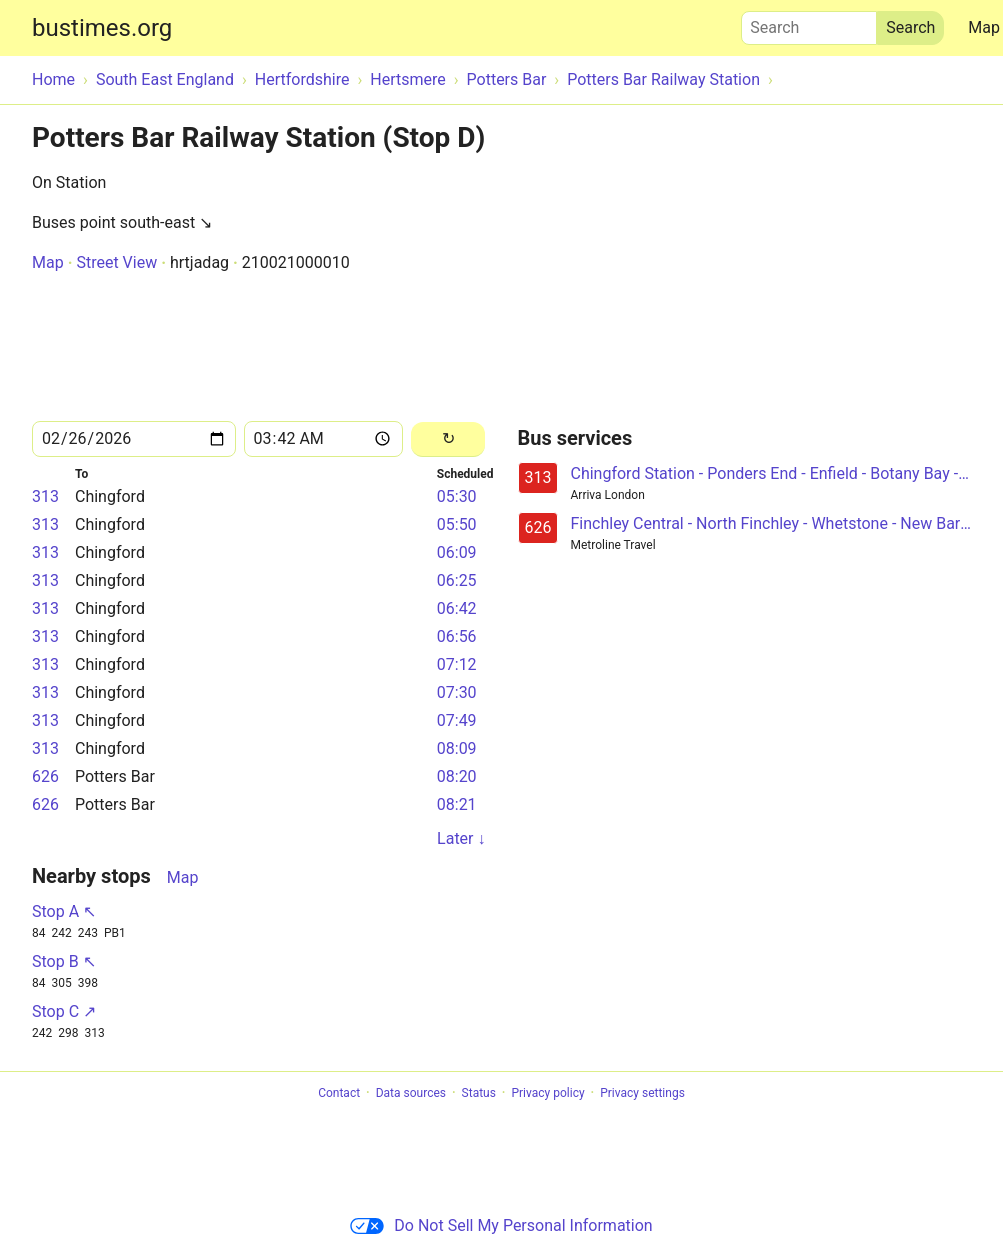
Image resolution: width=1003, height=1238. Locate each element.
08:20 (457, 776)
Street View (116, 262)
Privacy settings (642, 1093)
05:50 (457, 524)
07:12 (457, 664)
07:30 (457, 692)
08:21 (457, 804)
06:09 (457, 552)
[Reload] (448, 439)
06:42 (457, 608)
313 (45, 496)
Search (809, 23)
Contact (339, 1093)
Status (479, 1093)
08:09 (457, 748)
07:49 (457, 720)
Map (48, 262)
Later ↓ (461, 838)
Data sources (411, 1093)
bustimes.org (102, 28)
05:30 (457, 496)
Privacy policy (547, 1093)
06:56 (457, 636)
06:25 (457, 580)
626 (45, 776)
